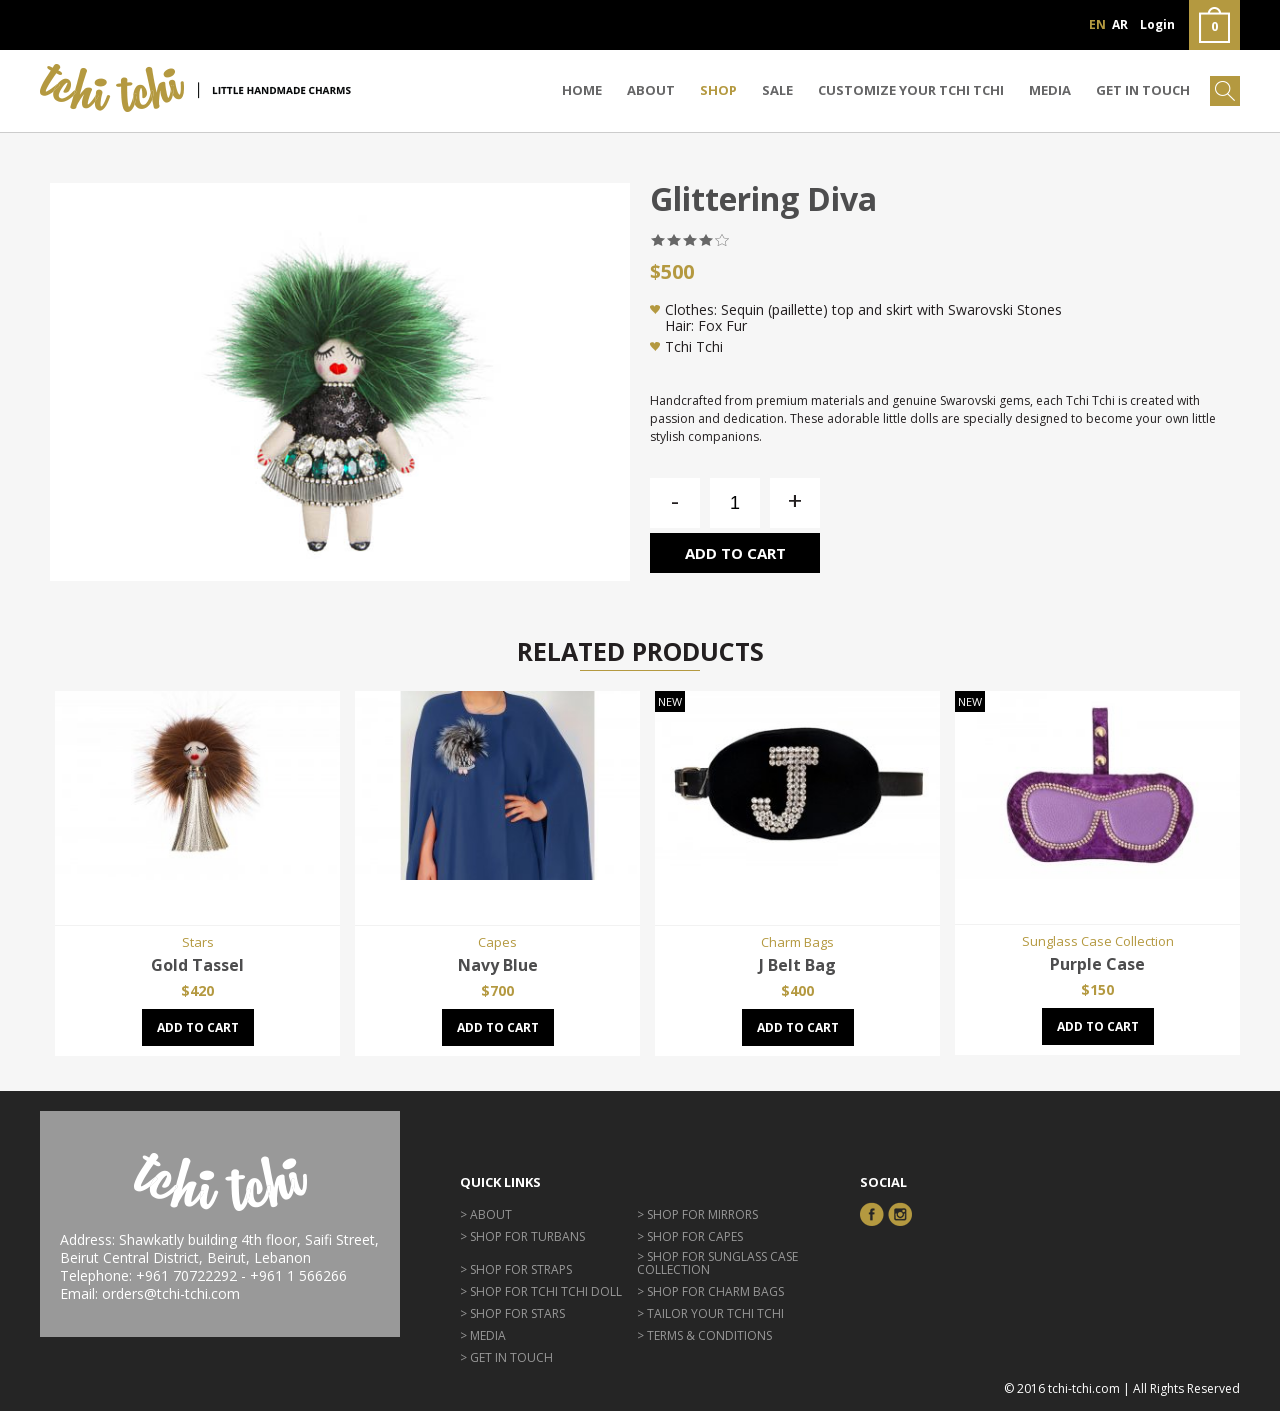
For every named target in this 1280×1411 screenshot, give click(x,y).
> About (486, 1214)
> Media (483, 1335)
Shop (718, 90)
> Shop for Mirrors (697, 1214)
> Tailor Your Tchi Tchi (710, 1313)
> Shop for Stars (512, 1313)
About (651, 90)
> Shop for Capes (690, 1236)
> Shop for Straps (516, 1269)
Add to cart (735, 553)
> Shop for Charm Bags (710, 1291)
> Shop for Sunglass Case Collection (717, 1263)
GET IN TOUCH (1143, 90)
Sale (777, 90)
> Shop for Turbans (522, 1236)
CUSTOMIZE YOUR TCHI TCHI (911, 90)
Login (1157, 24)
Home (582, 90)
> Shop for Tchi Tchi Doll (541, 1291)
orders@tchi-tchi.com (171, 1293)
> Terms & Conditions (704, 1335)
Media (1050, 90)
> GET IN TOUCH (506, 1357)
